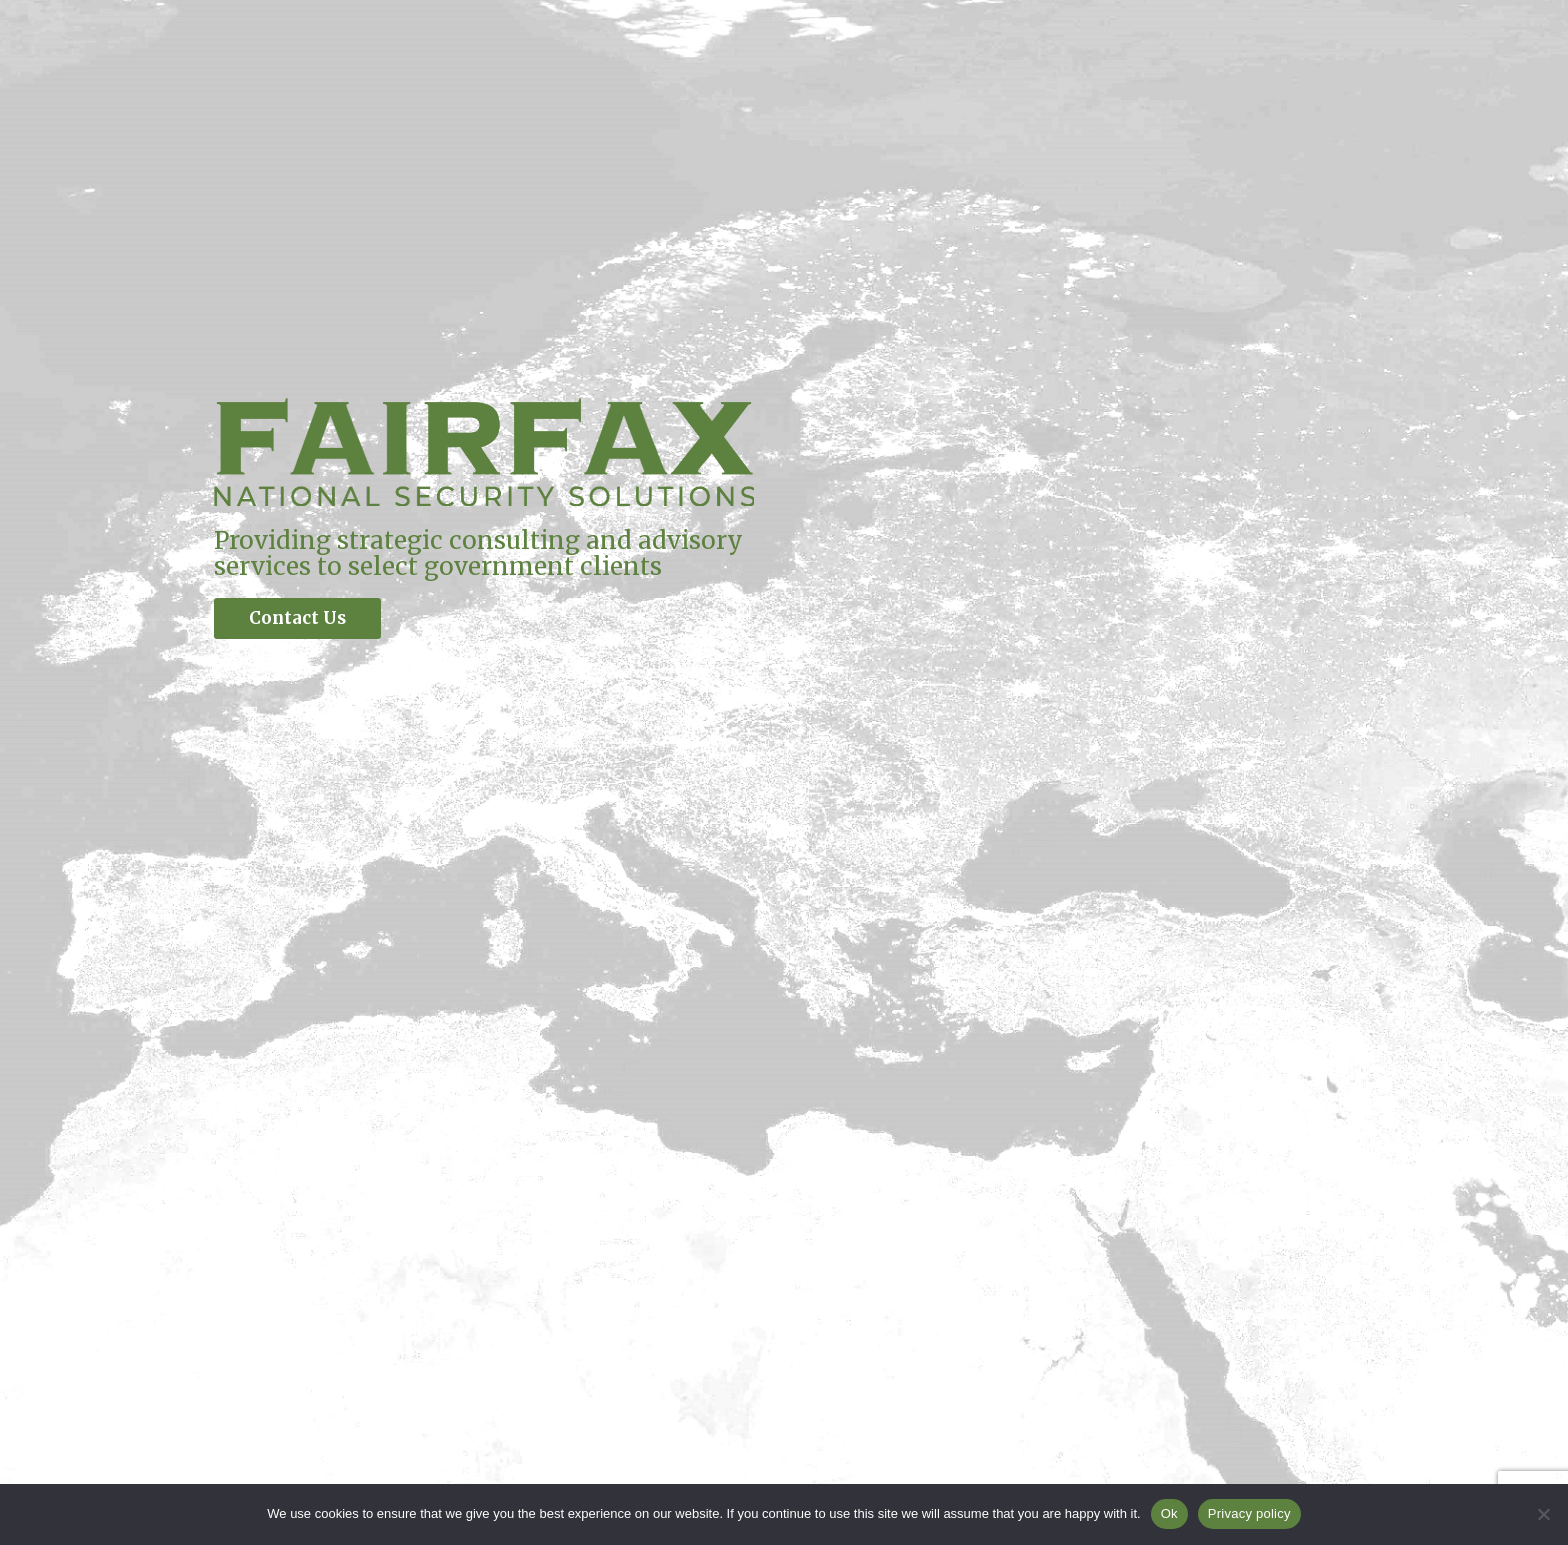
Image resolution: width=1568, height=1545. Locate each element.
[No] (1543, 1514)
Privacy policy (1249, 1513)
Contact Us (297, 618)
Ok (1169, 1513)
